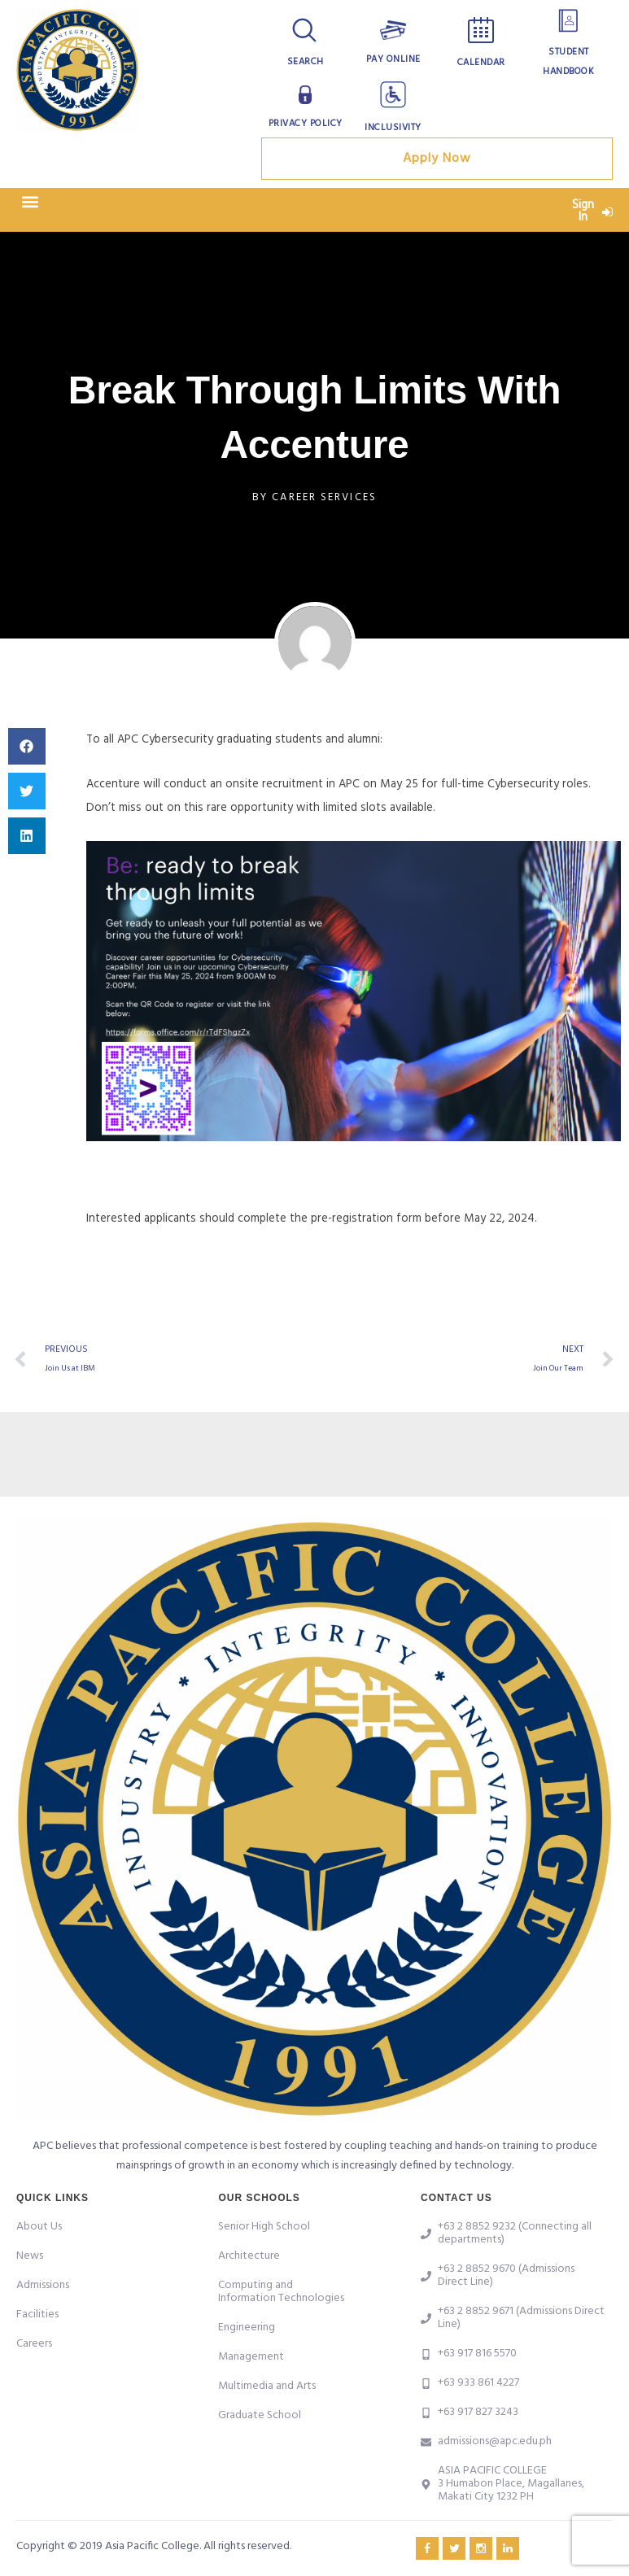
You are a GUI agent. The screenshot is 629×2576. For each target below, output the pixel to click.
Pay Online (393, 59)
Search (305, 62)
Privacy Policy (305, 124)
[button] (29, 206)
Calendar (481, 62)
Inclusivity (393, 128)
